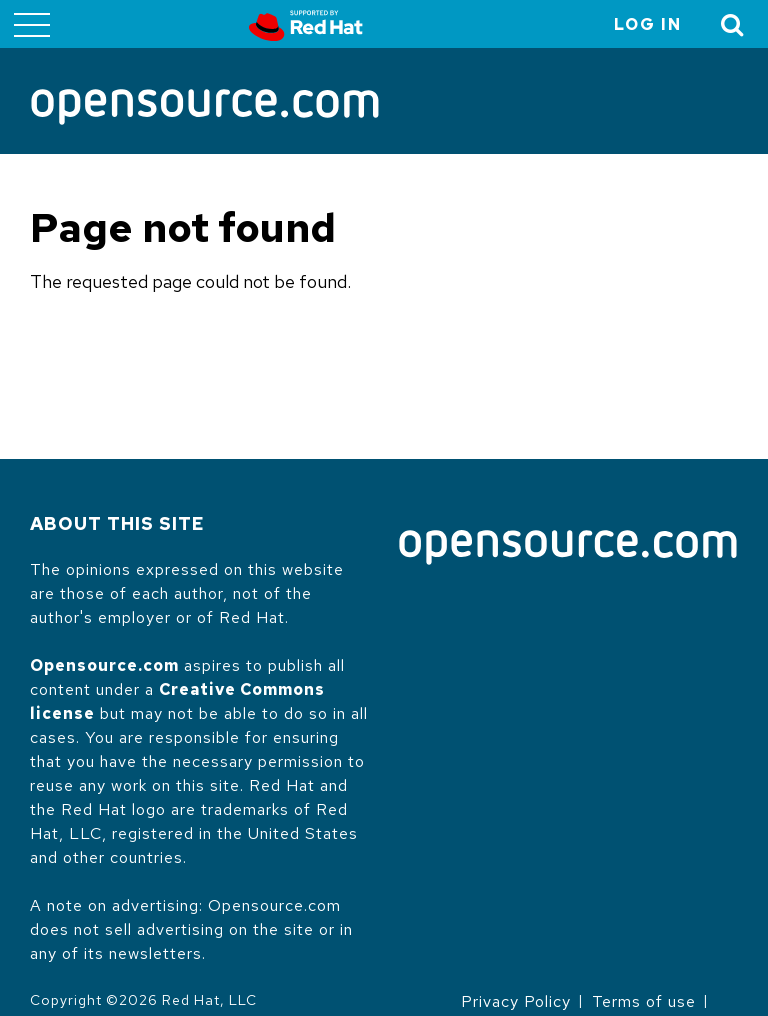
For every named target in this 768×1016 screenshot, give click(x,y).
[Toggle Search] (733, 24)
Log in (648, 24)
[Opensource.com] (205, 108)
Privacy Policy (516, 1001)
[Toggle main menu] (32, 24)
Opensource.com (104, 665)
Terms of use (644, 1001)
